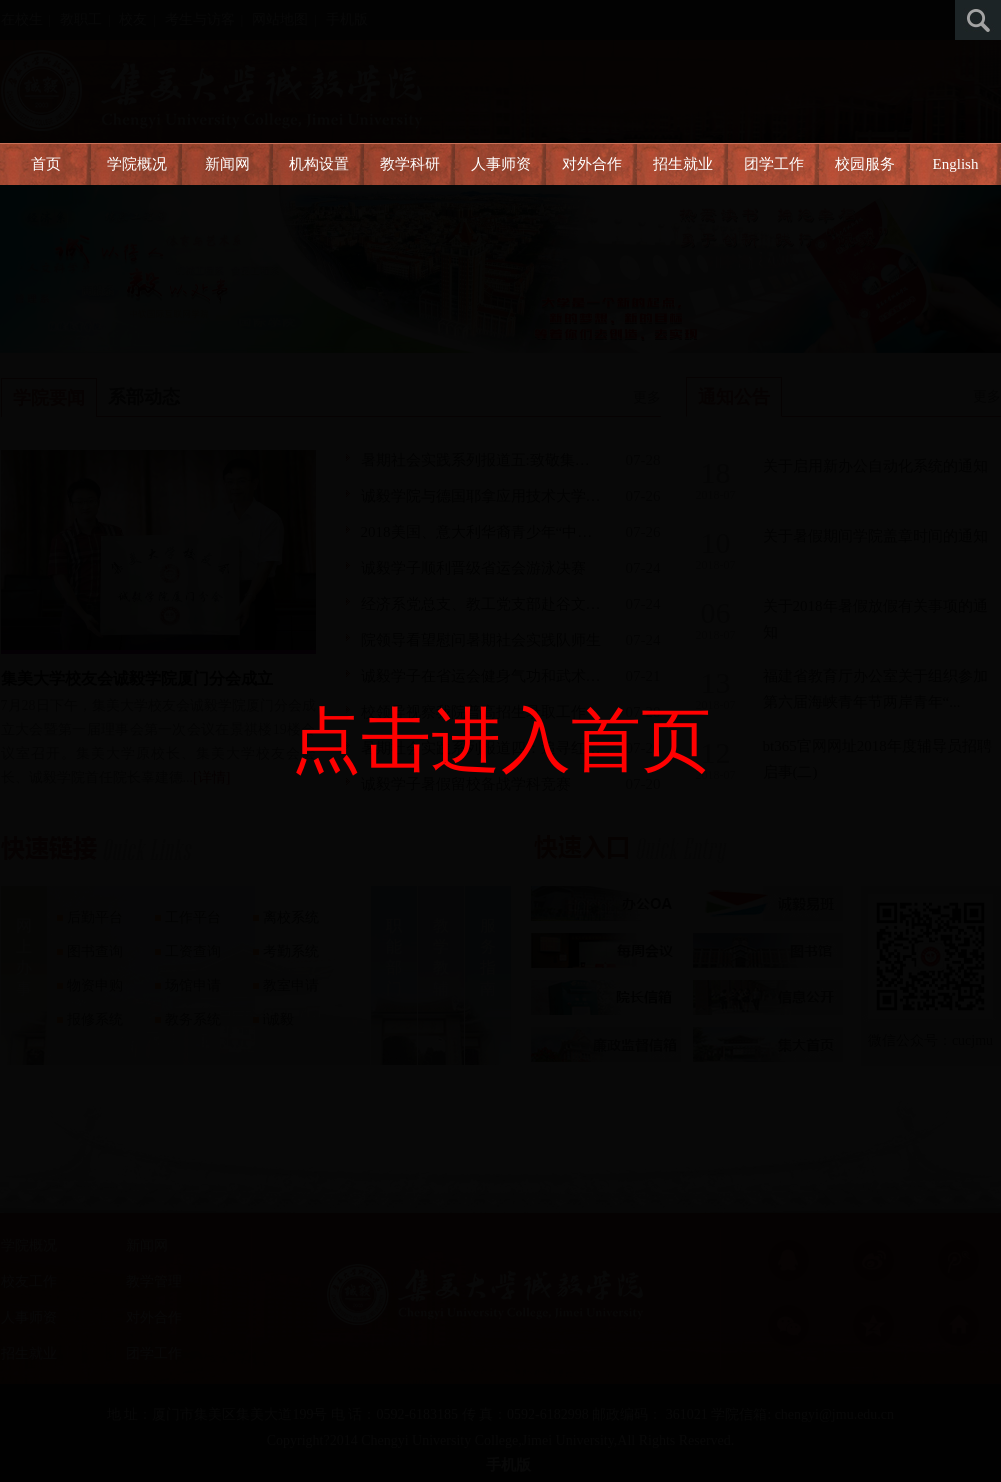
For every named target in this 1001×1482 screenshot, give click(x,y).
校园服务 (865, 164)
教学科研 (410, 164)
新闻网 (227, 164)
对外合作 (592, 164)
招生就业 (683, 164)
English (956, 164)
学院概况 (137, 164)
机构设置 (319, 164)
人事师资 (501, 164)
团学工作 (774, 164)
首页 (46, 164)
